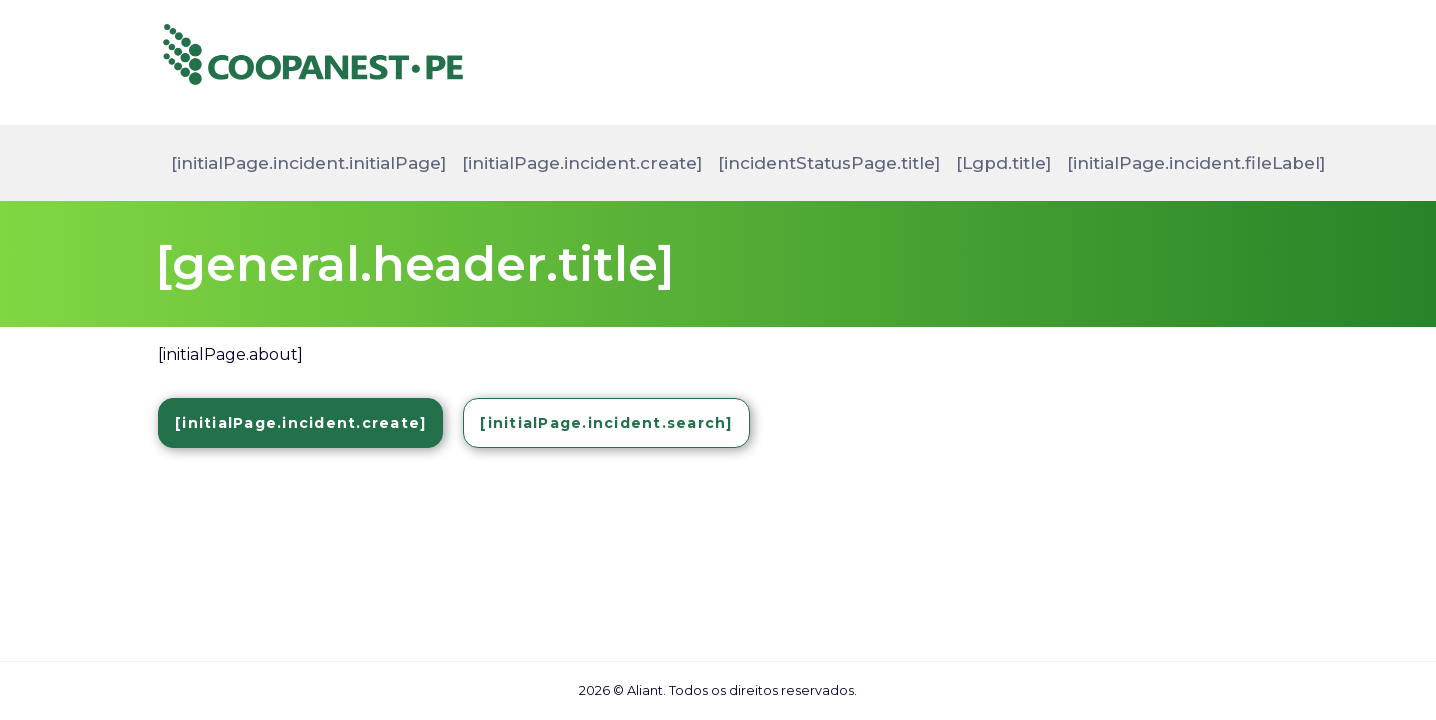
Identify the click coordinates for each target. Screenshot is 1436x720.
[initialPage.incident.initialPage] (308, 163)
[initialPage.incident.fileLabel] (1196, 163)
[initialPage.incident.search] (606, 423)
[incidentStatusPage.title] (829, 163)
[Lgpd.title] (1003, 163)
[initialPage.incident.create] (582, 163)
